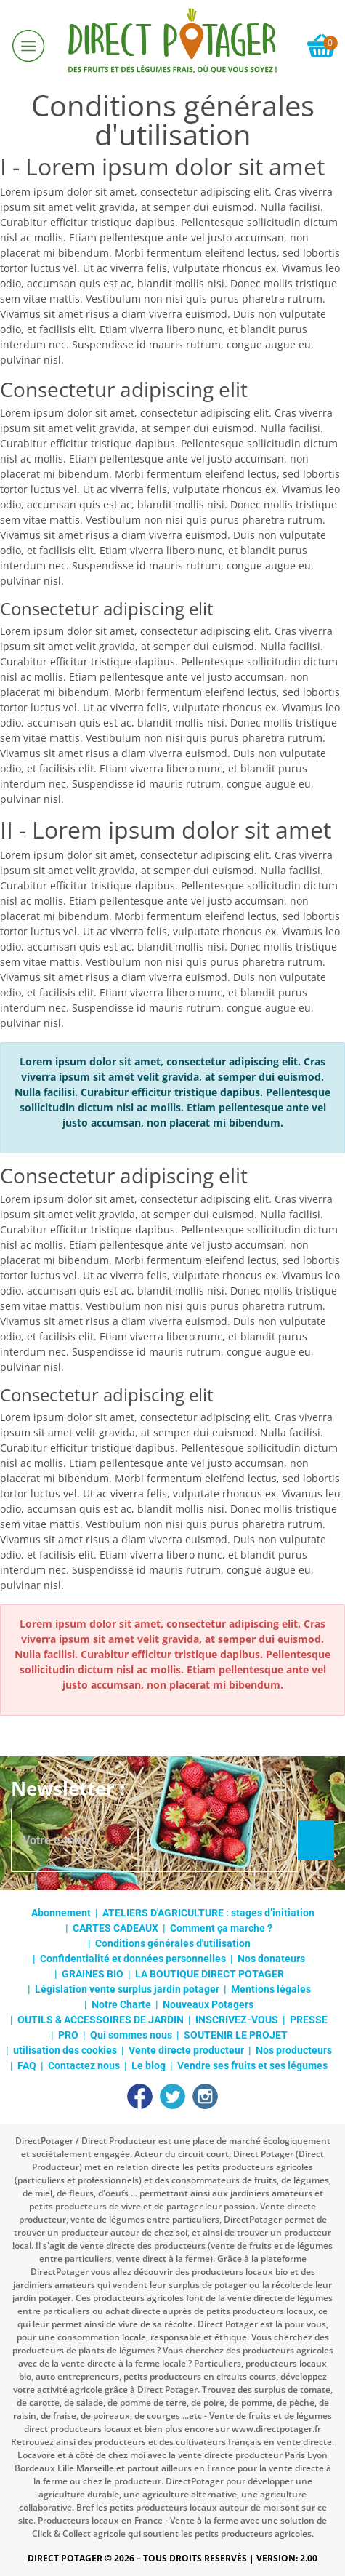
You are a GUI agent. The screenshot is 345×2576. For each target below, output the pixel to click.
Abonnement (61, 1913)
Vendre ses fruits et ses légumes (252, 2065)
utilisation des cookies (65, 2050)
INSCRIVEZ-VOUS (236, 2019)
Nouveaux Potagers (208, 2004)
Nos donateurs (271, 1958)
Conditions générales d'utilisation (173, 1943)
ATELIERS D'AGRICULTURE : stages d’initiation (208, 1913)
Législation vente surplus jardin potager (127, 1989)
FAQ (26, 2065)
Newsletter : (68, 1788)
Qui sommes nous (131, 2035)
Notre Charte (121, 2004)
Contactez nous (84, 2065)
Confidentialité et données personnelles (133, 1958)
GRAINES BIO (92, 1974)
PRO (68, 2035)
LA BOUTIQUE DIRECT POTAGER (209, 1974)
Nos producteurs (294, 2050)
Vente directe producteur (186, 2050)
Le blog (148, 2065)
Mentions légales (271, 1989)
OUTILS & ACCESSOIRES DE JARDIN (100, 2019)
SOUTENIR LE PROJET (236, 2035)
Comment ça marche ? (221, 1928)
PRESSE (309, 2019)
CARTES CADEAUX (115, 1928)
